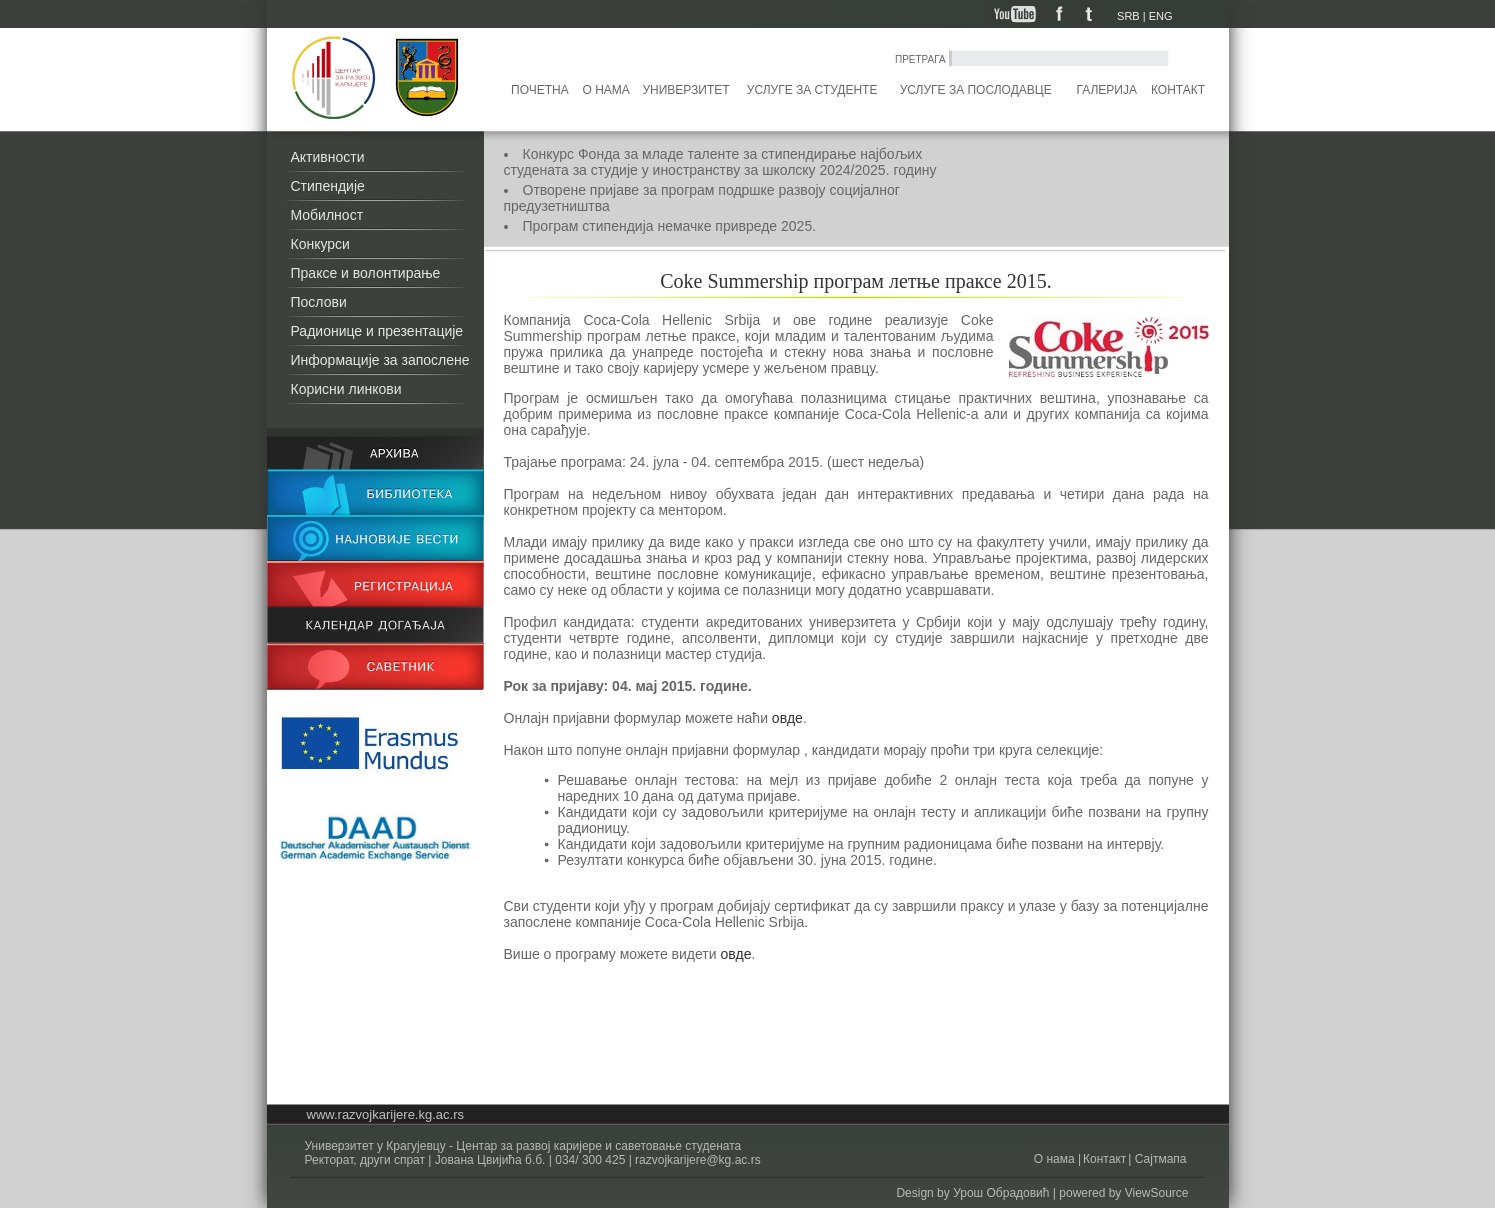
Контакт (1178, 90)
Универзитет (685, 90)
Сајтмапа (1158, 1159)
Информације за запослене (380, 360)
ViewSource (1157, 1193)
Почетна (540, 90)
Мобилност (327, 215)
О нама (606, 90)
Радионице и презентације (377, 331)
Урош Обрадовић (1001, 1193)
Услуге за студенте (812, 90)
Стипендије (328, 186)
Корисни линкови (346, 389)
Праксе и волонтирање (366, 273)
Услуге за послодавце (976, 90)
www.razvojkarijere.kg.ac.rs (386, 1114)
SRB (1128, 16)
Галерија (1106, 90)
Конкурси (320, 244)
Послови (319, 302)
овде (787, 718)
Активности (328, 157)
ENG (1161, 16)
